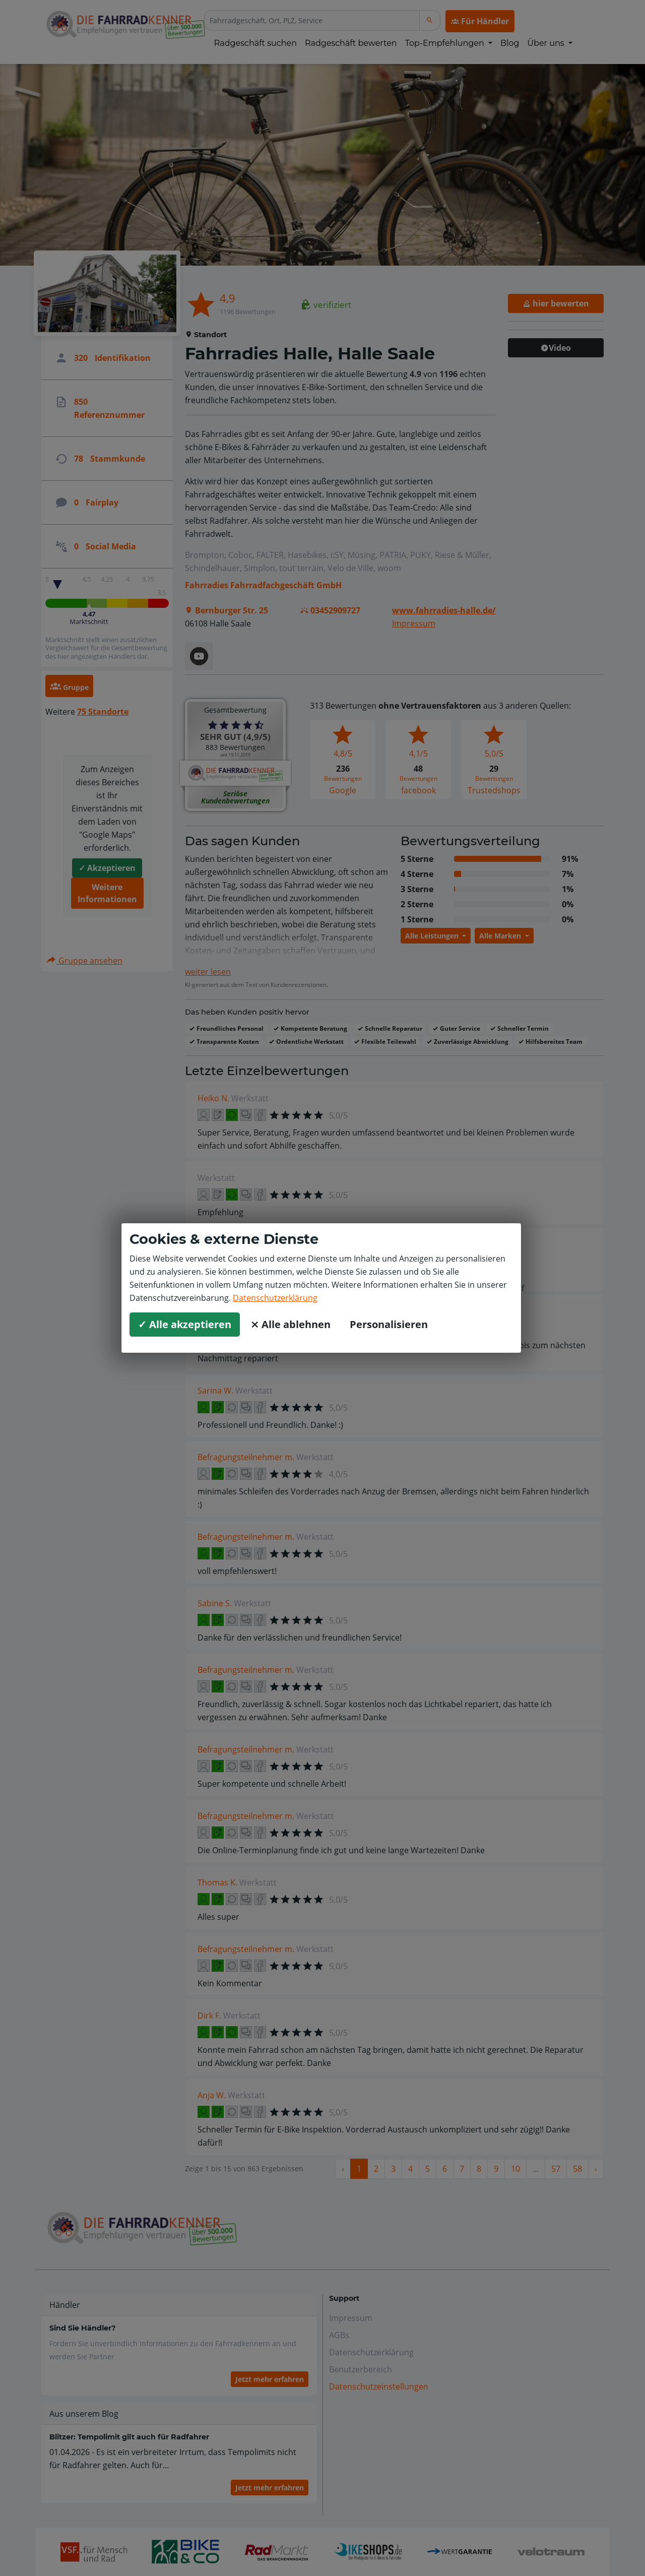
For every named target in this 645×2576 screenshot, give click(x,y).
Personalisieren (389, 1324)
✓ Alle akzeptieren (184, 1324)
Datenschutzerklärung (275, 1297)
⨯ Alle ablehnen (290, 1324)
